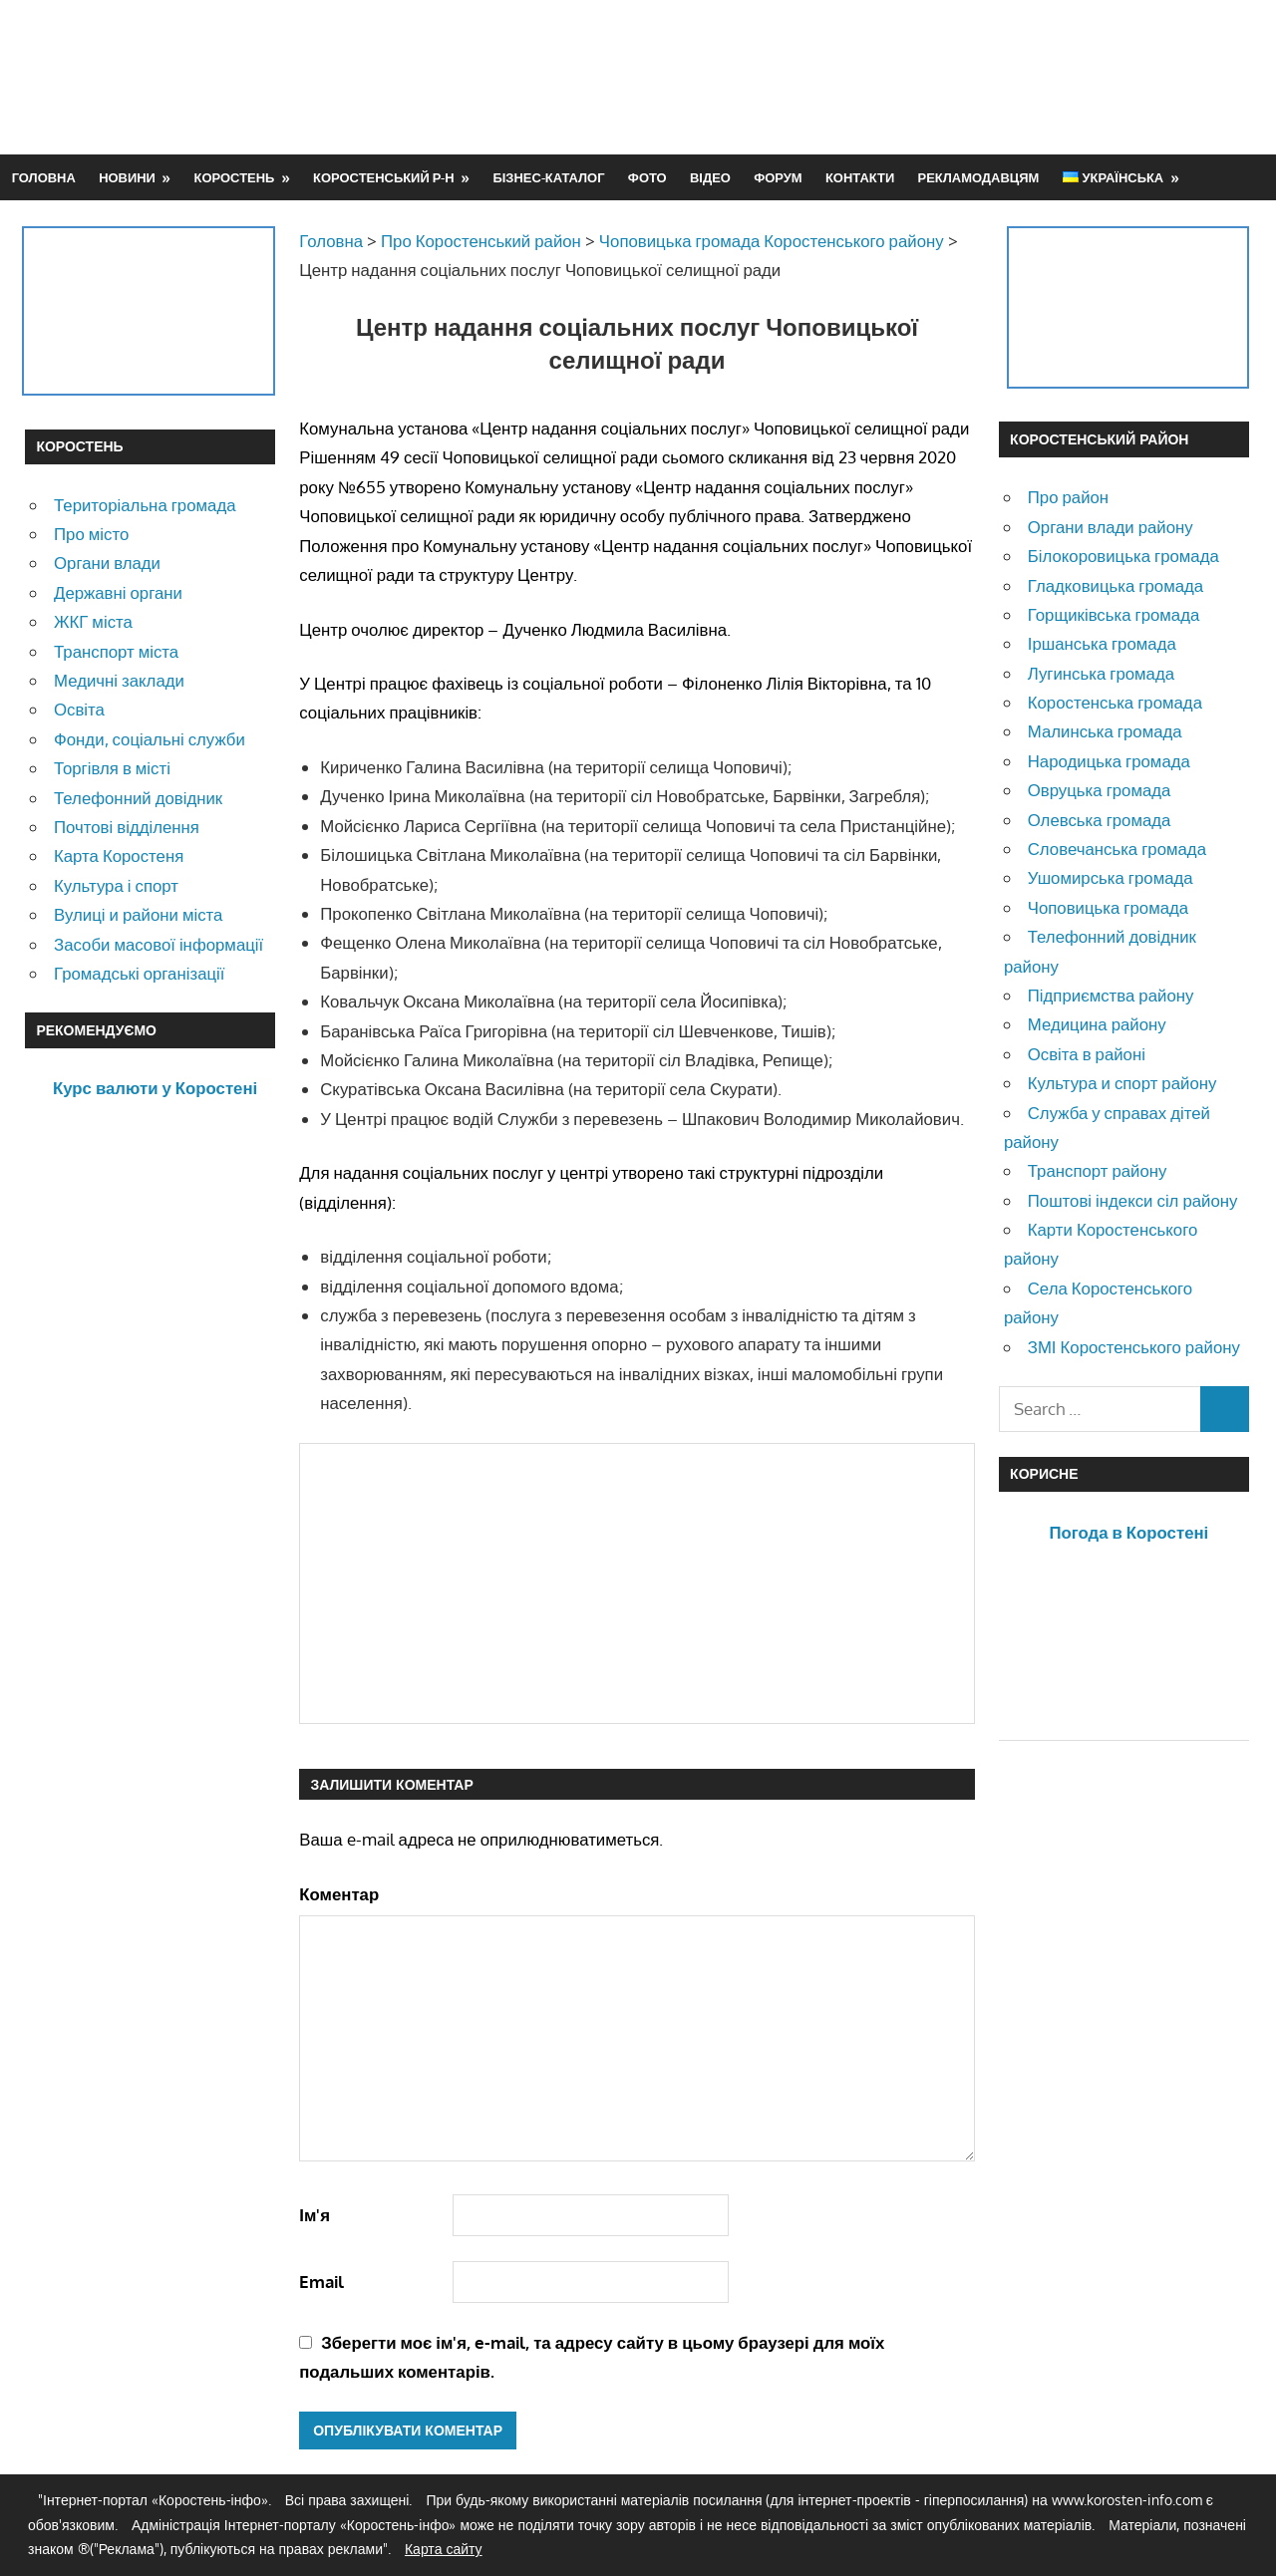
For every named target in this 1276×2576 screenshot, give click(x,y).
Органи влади (107, 562)
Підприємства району (1111, 995)
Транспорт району (1097, 1170)
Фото (647, 177)
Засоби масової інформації (158, 944)
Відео (710, 177)
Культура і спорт (116, 885)
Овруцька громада (1099, 789)
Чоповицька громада (1108, 907)
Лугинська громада (1101, 673)
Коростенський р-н (384, 177)
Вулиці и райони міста (138, 914)
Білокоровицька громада (1123, 555)
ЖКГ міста (93, 621)
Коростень (234, 177)
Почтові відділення (126, 826)
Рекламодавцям (979, 177)
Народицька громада (1109, 760)
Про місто (91, 533)
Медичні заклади (119, 680)
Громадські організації (139, 973)
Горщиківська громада (1114, 614)
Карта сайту (443, 2548)
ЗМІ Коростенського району (1134, 1346)
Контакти (859, 177)
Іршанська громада (1102, 643)
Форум (777, 177)
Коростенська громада (1115, 702)
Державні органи (118, 592)
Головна (44, 177)
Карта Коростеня (118, 855)
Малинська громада (1105, 730)
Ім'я (314, 2214)
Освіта (79, 709)
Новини (127, 177)
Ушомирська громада (1110, 877)
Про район (1068, 496)
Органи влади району (1110, 526)
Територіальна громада (145, 504)
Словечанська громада (1117, 848)
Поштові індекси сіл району (1133, 1200)
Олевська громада (1099, 819)
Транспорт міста (116, 651)
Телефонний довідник (138, 797)
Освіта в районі (1086, 1053)
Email (321, 2281)
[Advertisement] (888, 77)
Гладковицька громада (1115, 585)
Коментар (339, 1893)
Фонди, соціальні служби (149, 738)
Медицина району (1097, 1023)
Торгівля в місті (112, 767)
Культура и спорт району (1122, 1082)
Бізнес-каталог (548, 177)
